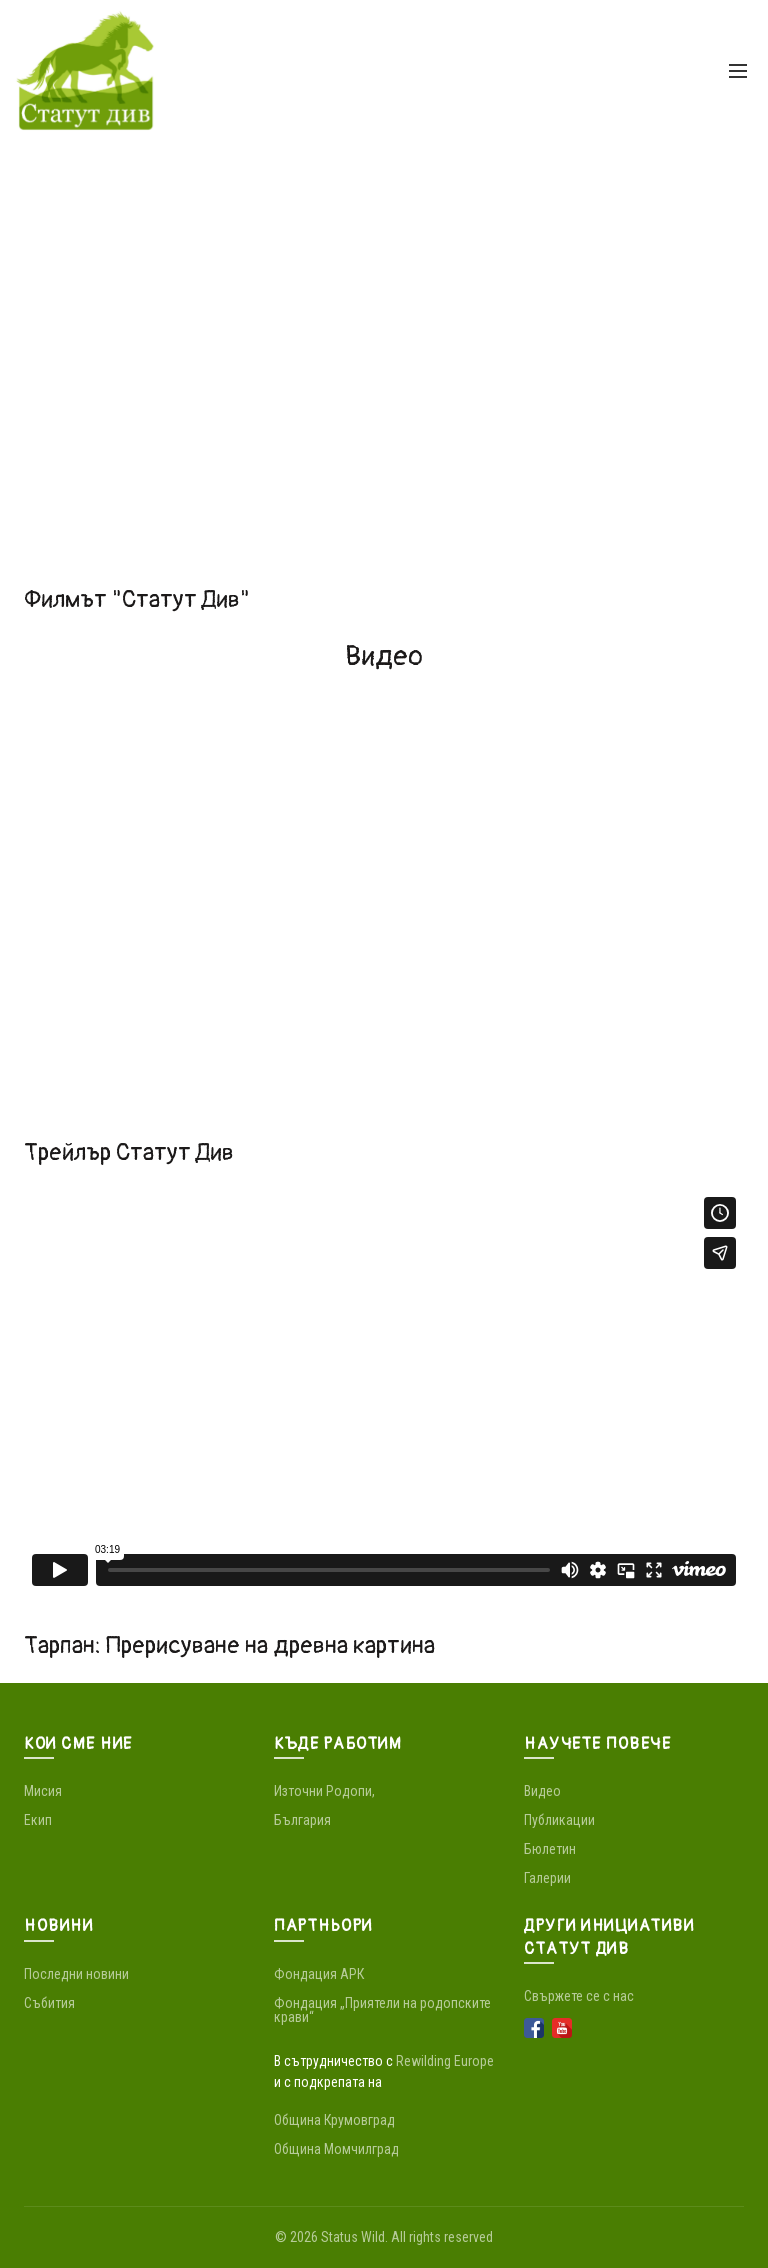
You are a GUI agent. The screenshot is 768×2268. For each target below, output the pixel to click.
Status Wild (353, 2237)
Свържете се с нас (579, 1996)
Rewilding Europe (445, 2061)
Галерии (547, 1878)
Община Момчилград (336, 2149)
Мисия (43, 1791)
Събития (49, 2003)
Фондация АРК (319, 1974)
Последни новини (76, 1974)
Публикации (559, 1820)
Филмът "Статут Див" (137, 599)
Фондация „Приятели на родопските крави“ (382, 2010)
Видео (542, 1791)
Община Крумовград (334, 2120)
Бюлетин (550, 1849)
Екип (38, 1820)
